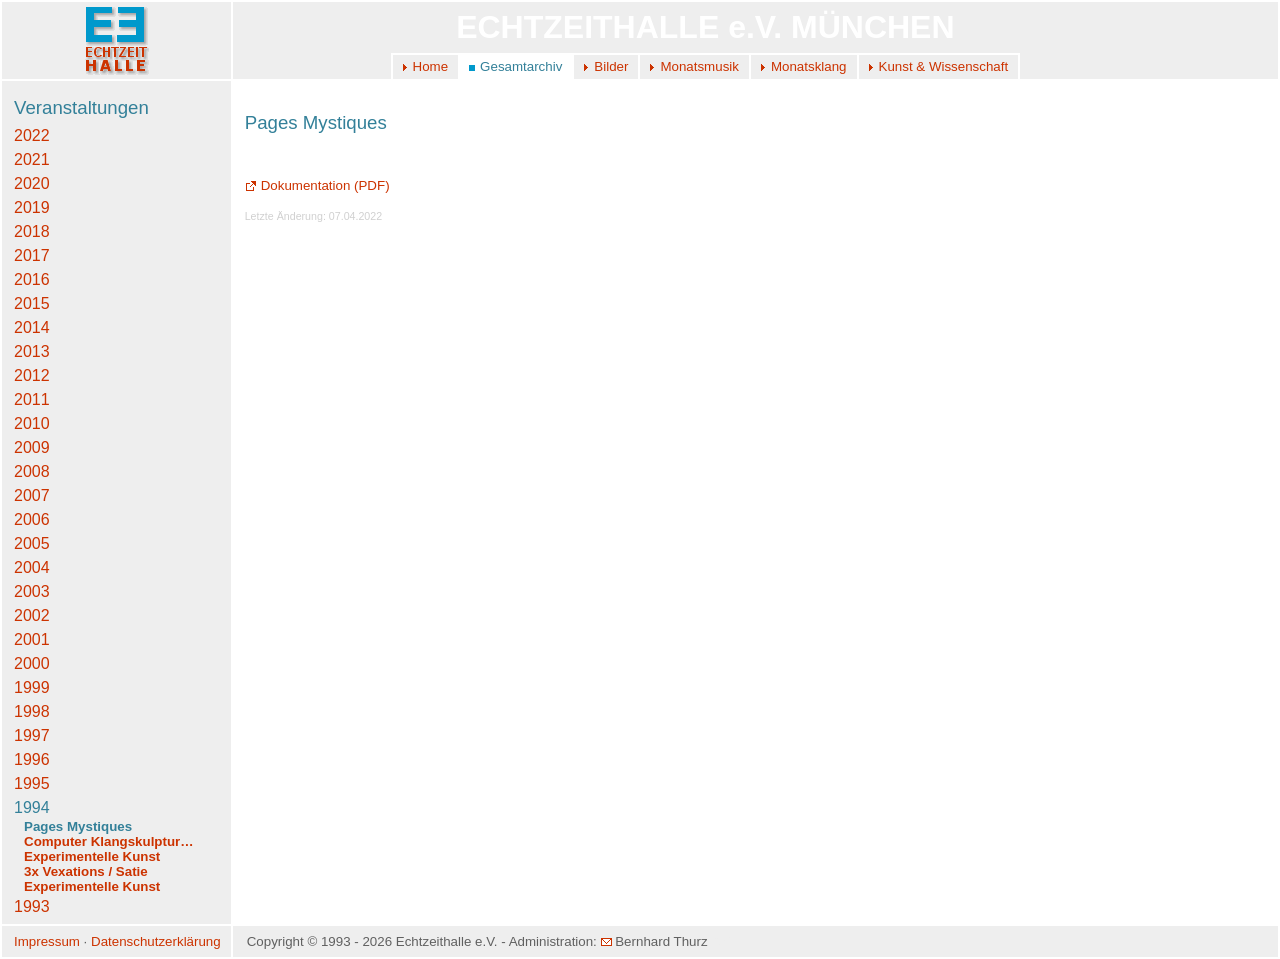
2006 (32, 519)
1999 (32, 687)
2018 (32, 231)
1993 (32, 906)
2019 (32, 207)
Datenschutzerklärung (156, 941)
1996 (32, 759)
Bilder (611, 66)
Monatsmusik (699, 66)
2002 (32, 615)
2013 (32, 351)
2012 (32, 375)
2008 (32, 471)
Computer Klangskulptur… (109, 841)
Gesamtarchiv (521, 66)
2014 (32, 327)
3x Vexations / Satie (86, 871)
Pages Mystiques (78, 826)
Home (431, 66)
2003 (32, 591)
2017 (32, 255)
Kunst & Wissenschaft (944, 66)
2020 (32, 183)
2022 (32, 135)
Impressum (47, 941)
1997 (32, 735)
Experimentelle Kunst (92, 856)
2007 (32, 495)
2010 (32, 423)
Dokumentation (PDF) (317, 185)
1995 (32, 783)
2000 (32, 663)
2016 (32, 279)
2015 (32, 303)
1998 (32, 711)
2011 (32, 399)
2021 (32, 159)
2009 (32, 447)
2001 (32, 639)
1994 (32, 807)
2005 (32, 543)
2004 (32, 567)
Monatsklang (809, 66)
